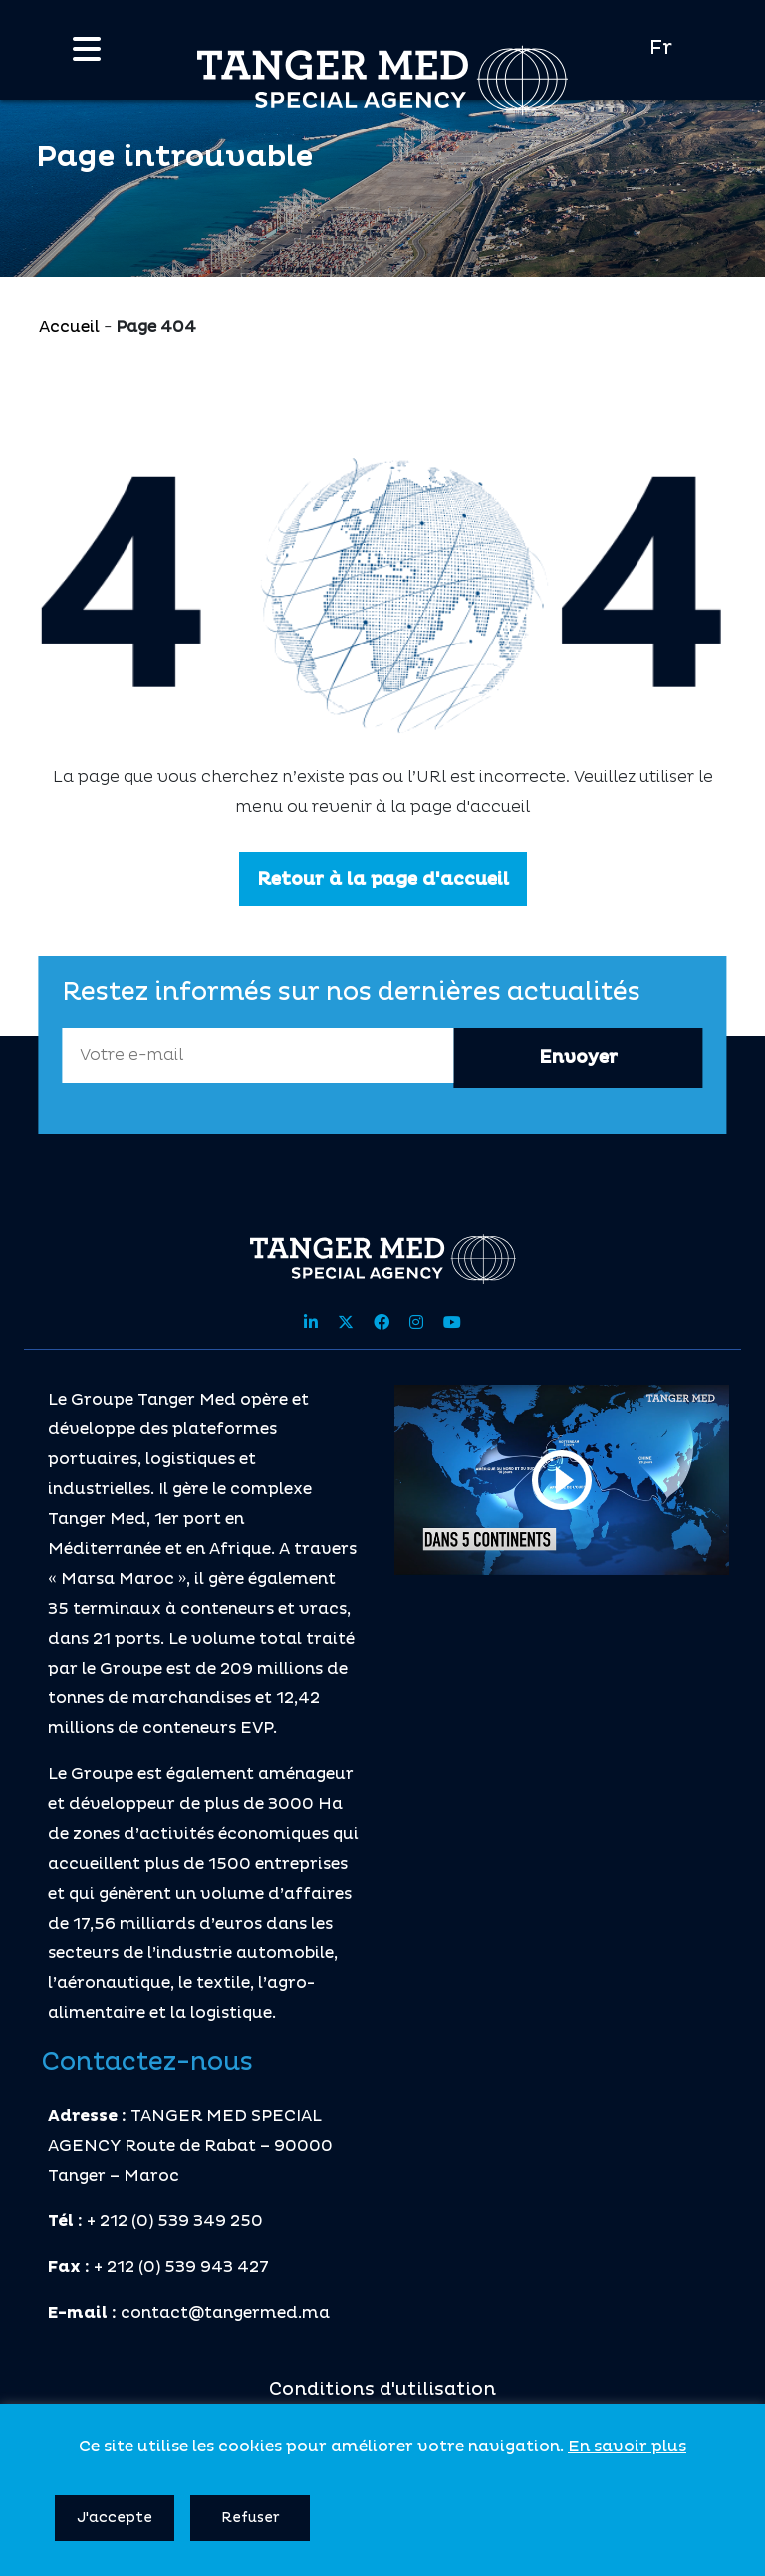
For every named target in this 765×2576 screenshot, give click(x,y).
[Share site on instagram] (416, 1323)
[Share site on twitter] (346, 1323)
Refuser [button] (250, 2517)
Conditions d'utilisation (382, 2389)
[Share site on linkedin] (311, 1323)
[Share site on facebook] (381, 1323)
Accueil (69, 327)
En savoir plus (627, 2446)
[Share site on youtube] (452, 1323)
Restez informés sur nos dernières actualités (351, 992)
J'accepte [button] (114, 2517)
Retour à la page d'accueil (383, 879)
